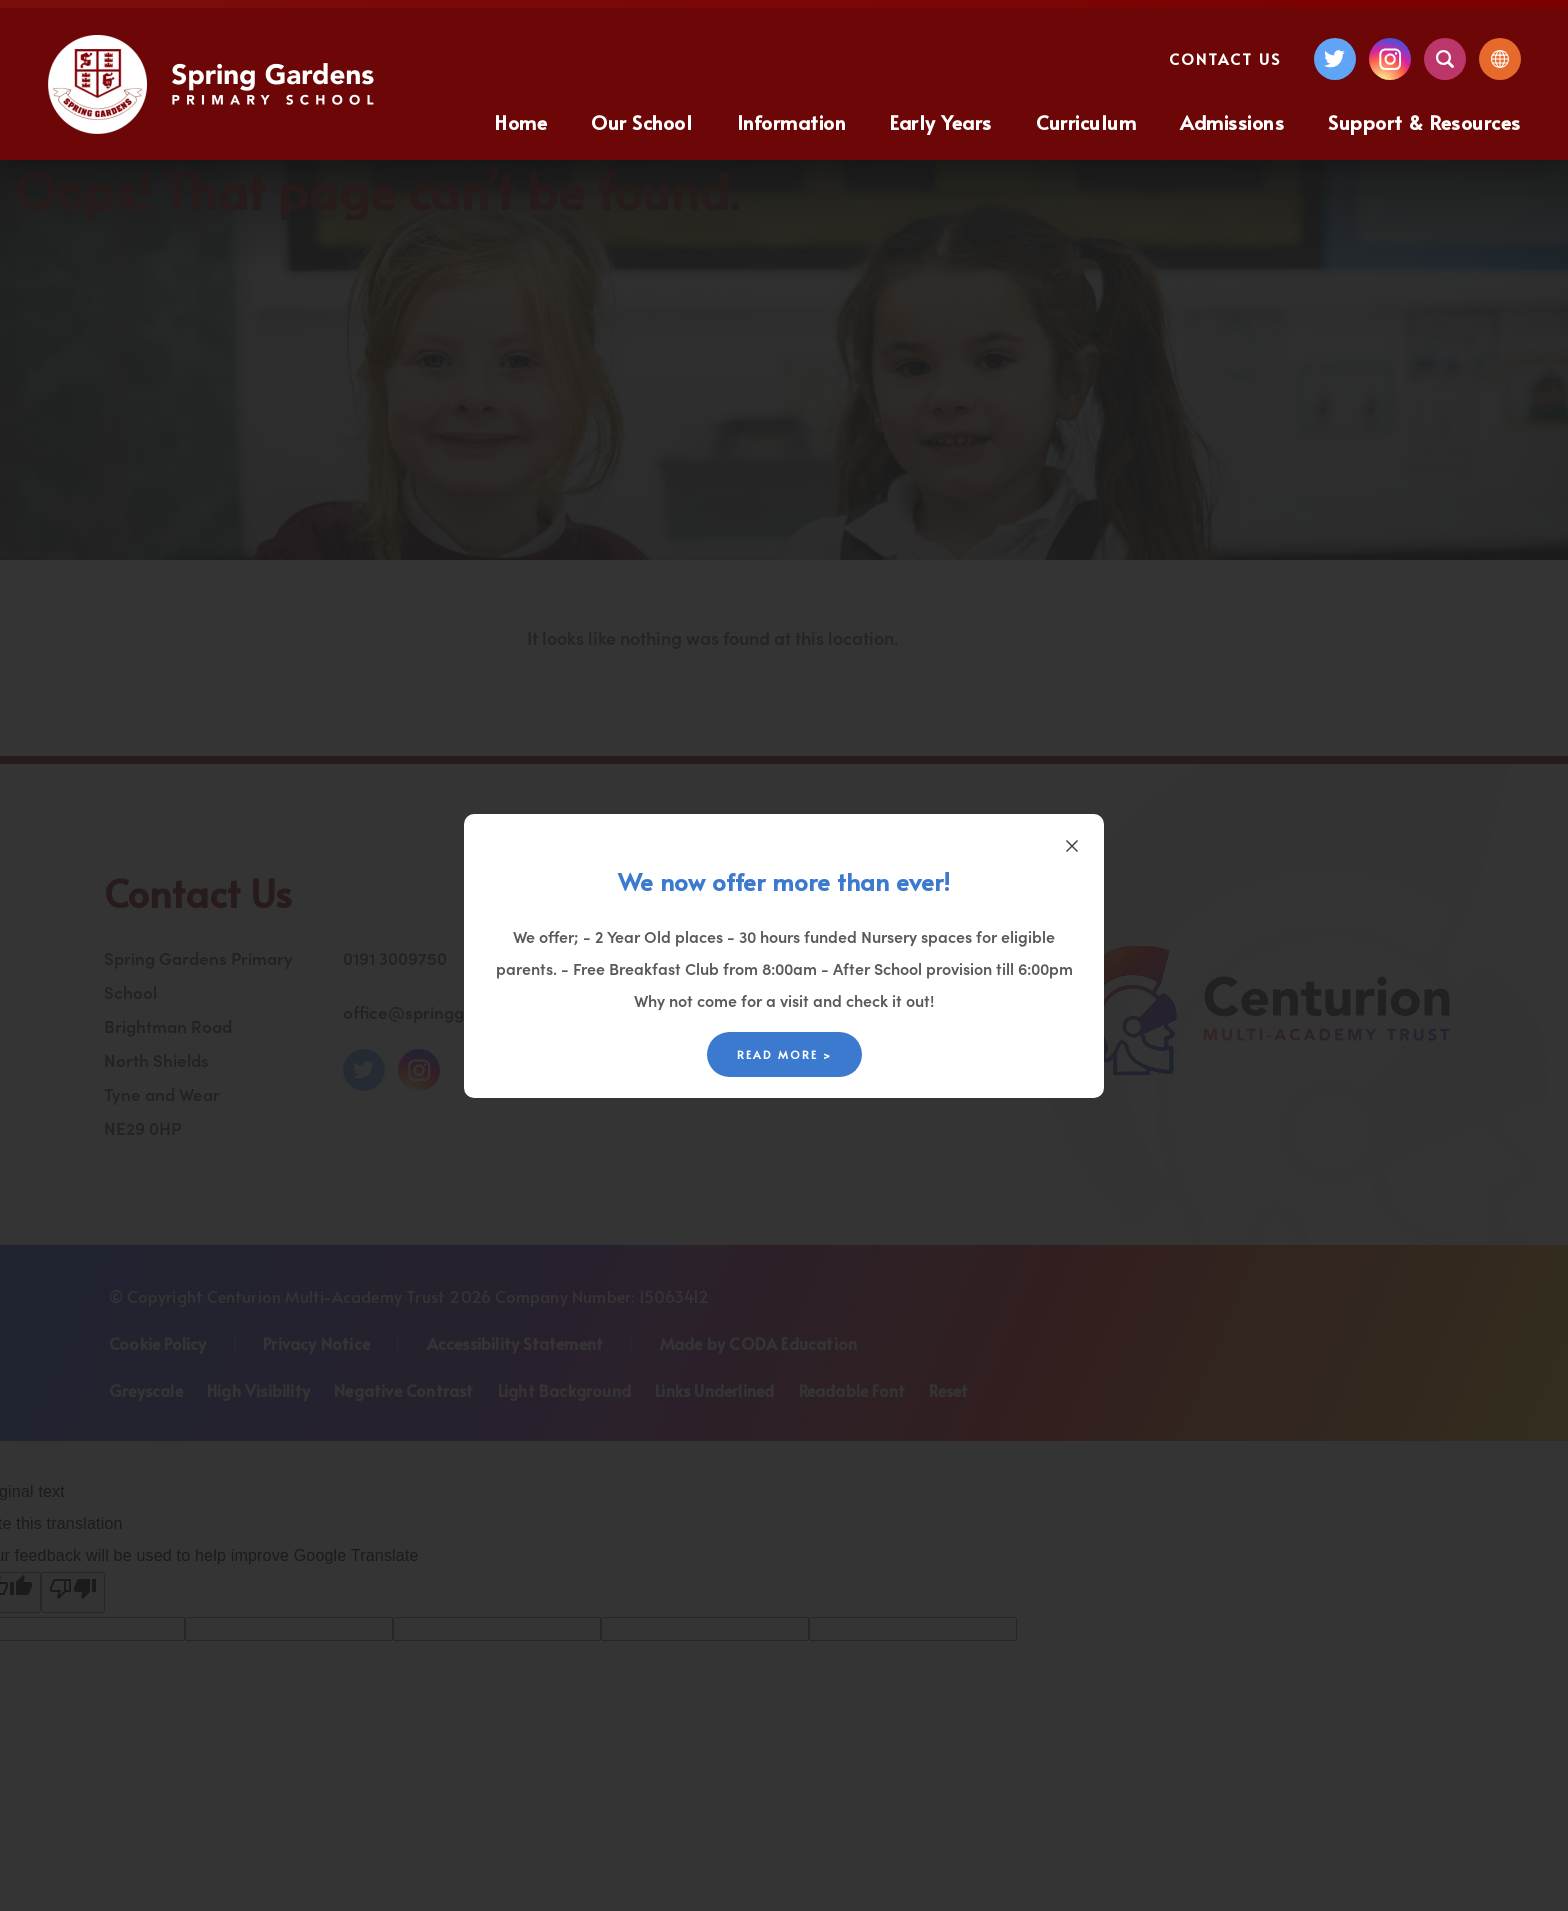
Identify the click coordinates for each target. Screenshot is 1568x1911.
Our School (641, 122)
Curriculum (1086, 122)
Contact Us (1225, 58)
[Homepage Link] (213, 128)
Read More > (784, 1054)
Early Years (941, 122)
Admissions (1232, 122)
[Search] (1445, 59)
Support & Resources (1424, 122)
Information (792, 122)
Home (521, 122)
